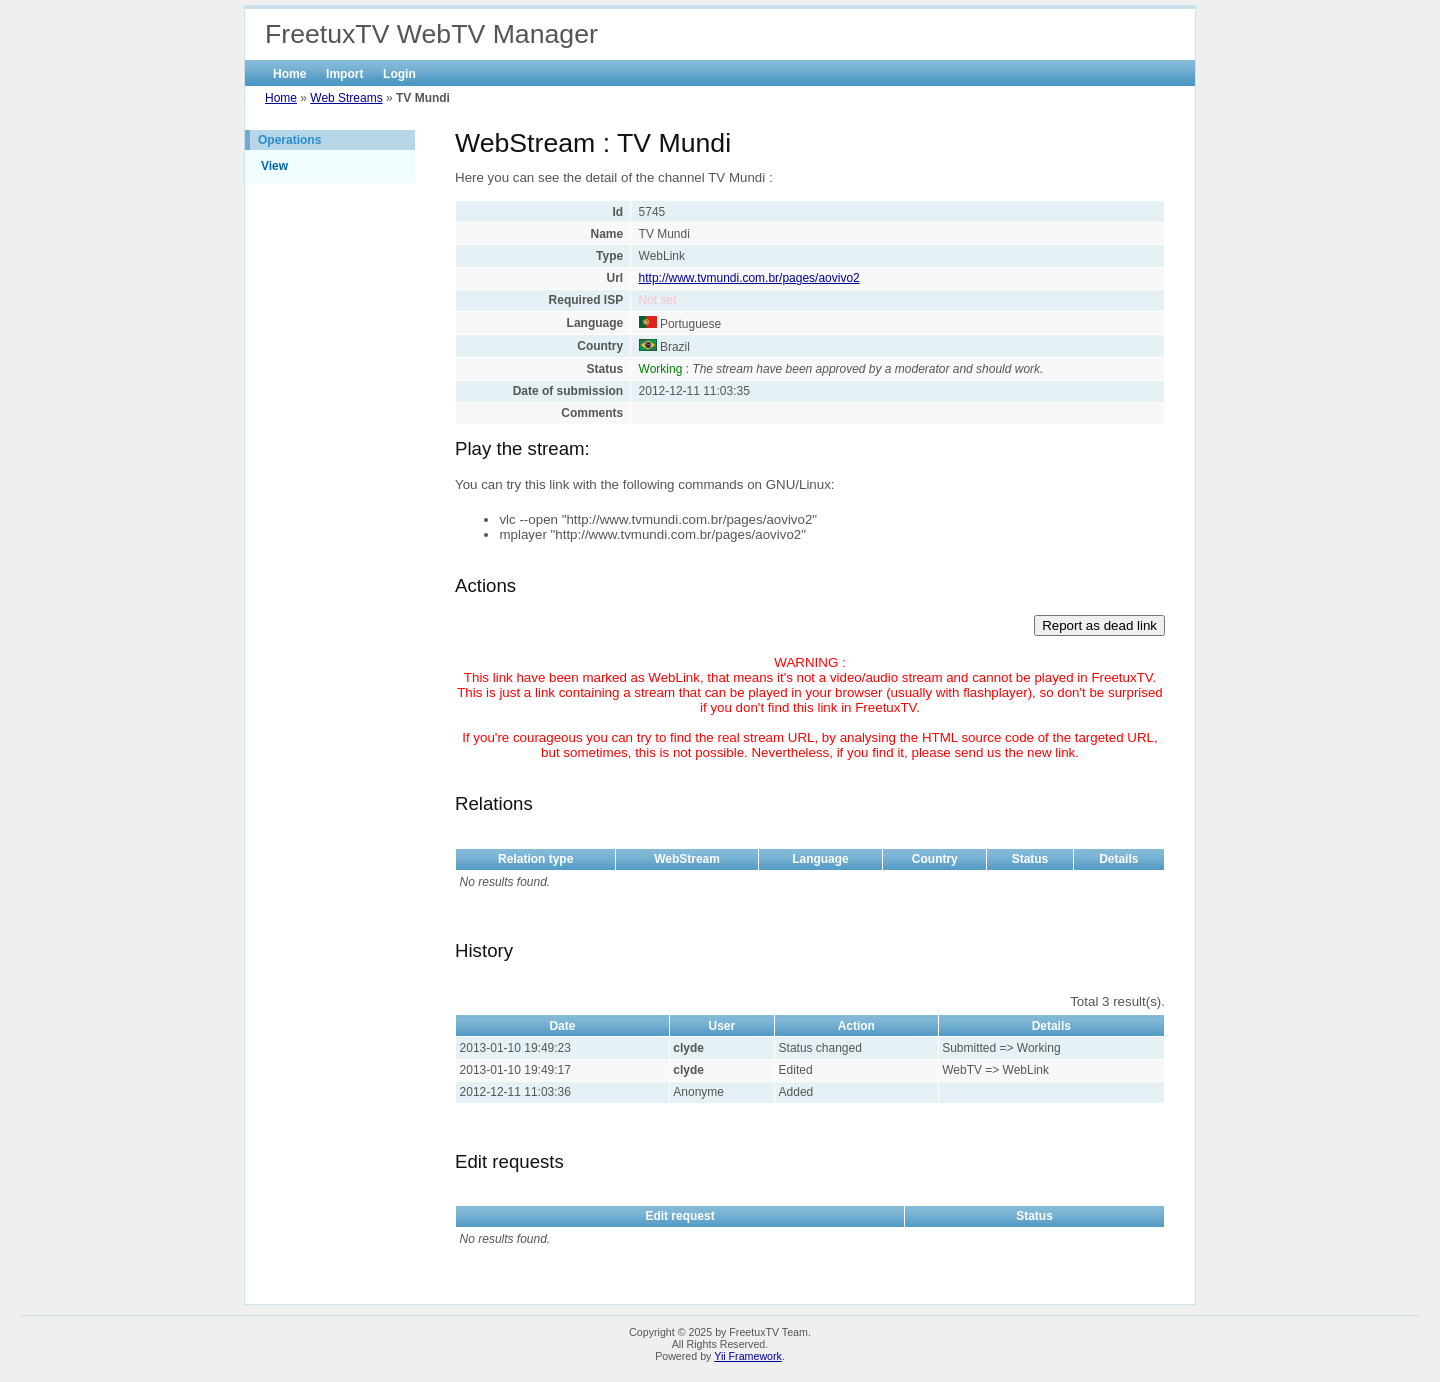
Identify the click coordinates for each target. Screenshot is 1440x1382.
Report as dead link (1099, 625)
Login (399, 74)
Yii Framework (748, 1356)
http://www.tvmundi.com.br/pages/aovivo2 (749, 278)
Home (289, 74)
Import (344, 74)
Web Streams (346, 98)
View (274, 166)
